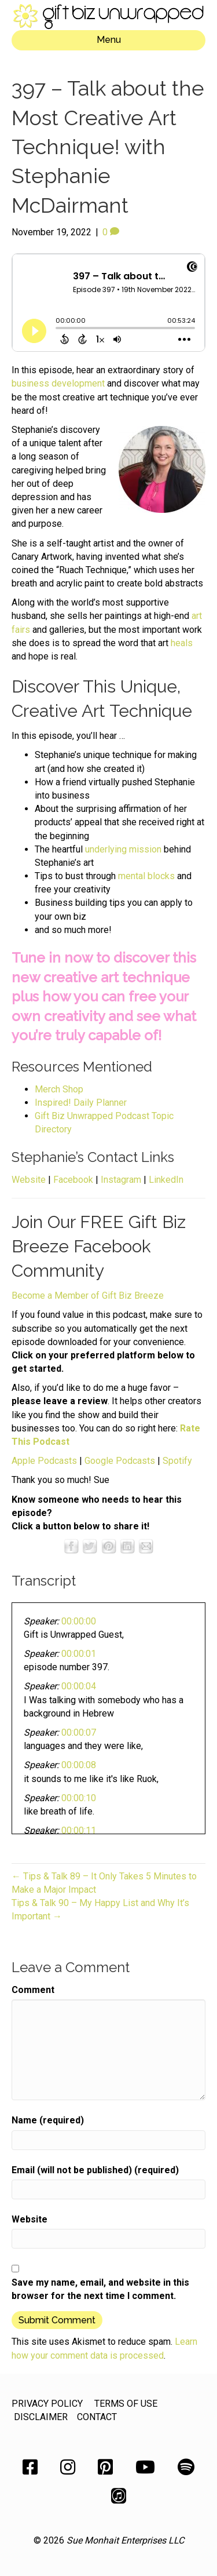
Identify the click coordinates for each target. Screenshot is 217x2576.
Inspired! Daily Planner (81, 1102)
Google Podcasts (119, 1460)
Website (29, 1179)
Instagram (121, 1179)
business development (58, 383)
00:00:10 (78, 1797)
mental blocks (146, 875)
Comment (33, 1989)
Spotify (177, 1460)
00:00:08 (78, 1764)
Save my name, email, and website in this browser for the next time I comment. (100, 2289)
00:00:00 (78, 1621)
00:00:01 (78, 1653)
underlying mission (123, 849)
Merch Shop (59, 1089)
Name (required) (48, 2120)
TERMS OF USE (125, 2403)
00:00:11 (78, 1830)
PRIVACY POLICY (47, 2403)
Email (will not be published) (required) (95, 2170)
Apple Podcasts (44, 1460)
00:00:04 (78, 1686)
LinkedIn (166, 1179)
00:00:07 (78, 1732)
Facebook (73, 1179)
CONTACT (97, 2416)
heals (182, 642)
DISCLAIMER (41, 2416)
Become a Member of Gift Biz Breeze (88, 1295)
